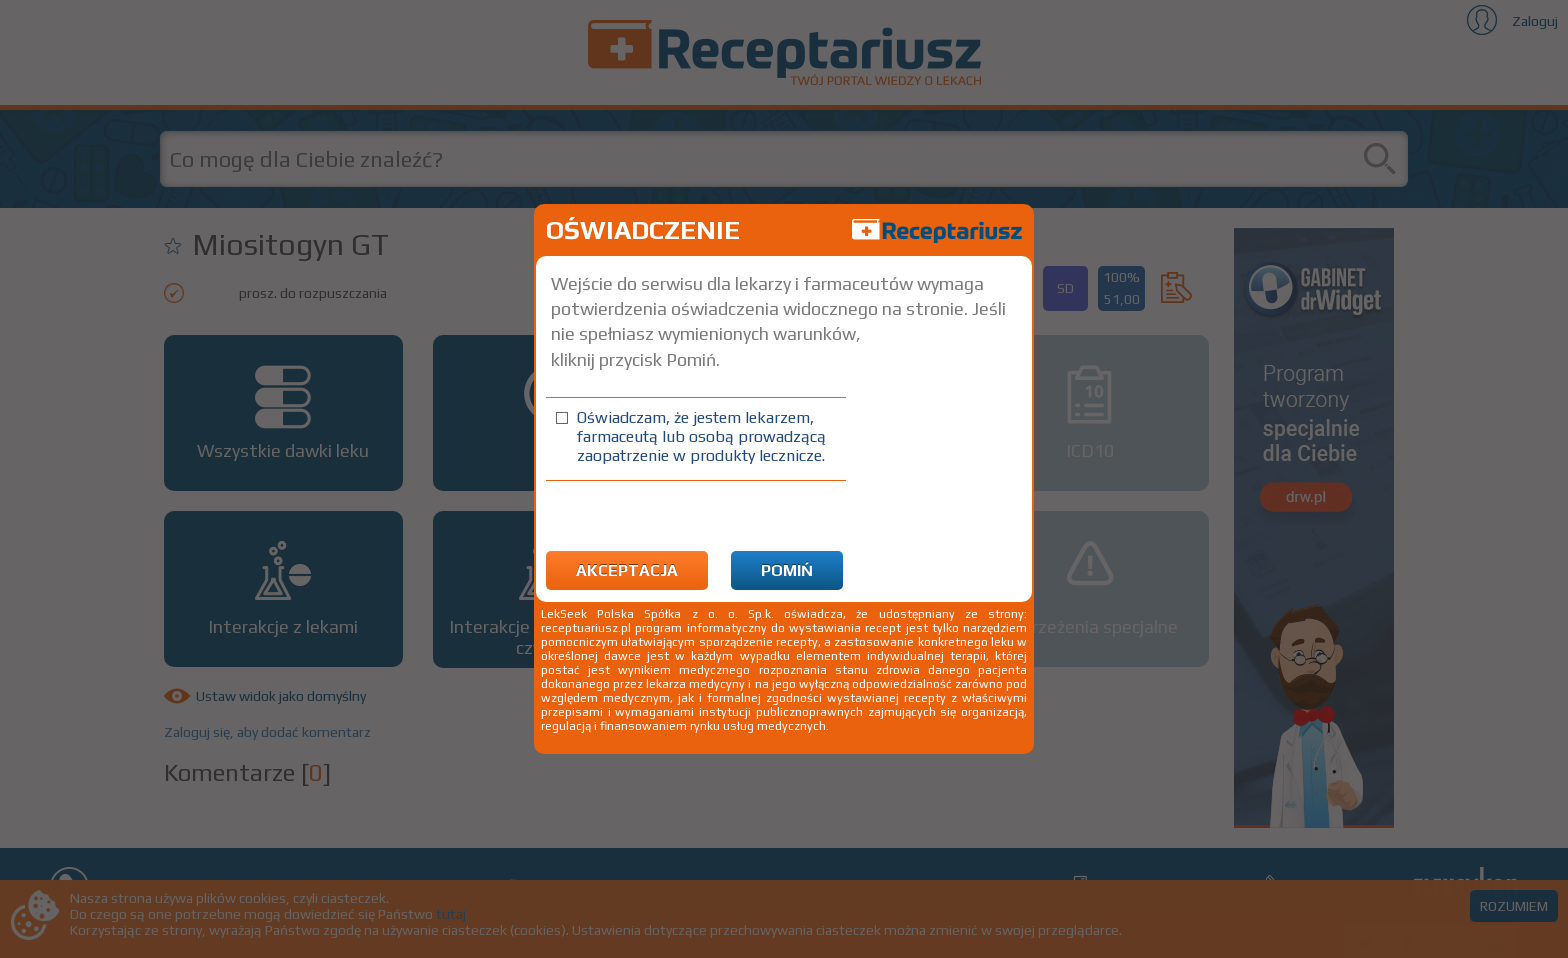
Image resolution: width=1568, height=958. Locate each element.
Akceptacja (627, 570)
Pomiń (787, 570)
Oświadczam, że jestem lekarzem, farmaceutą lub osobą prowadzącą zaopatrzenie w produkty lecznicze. (701, 436)
